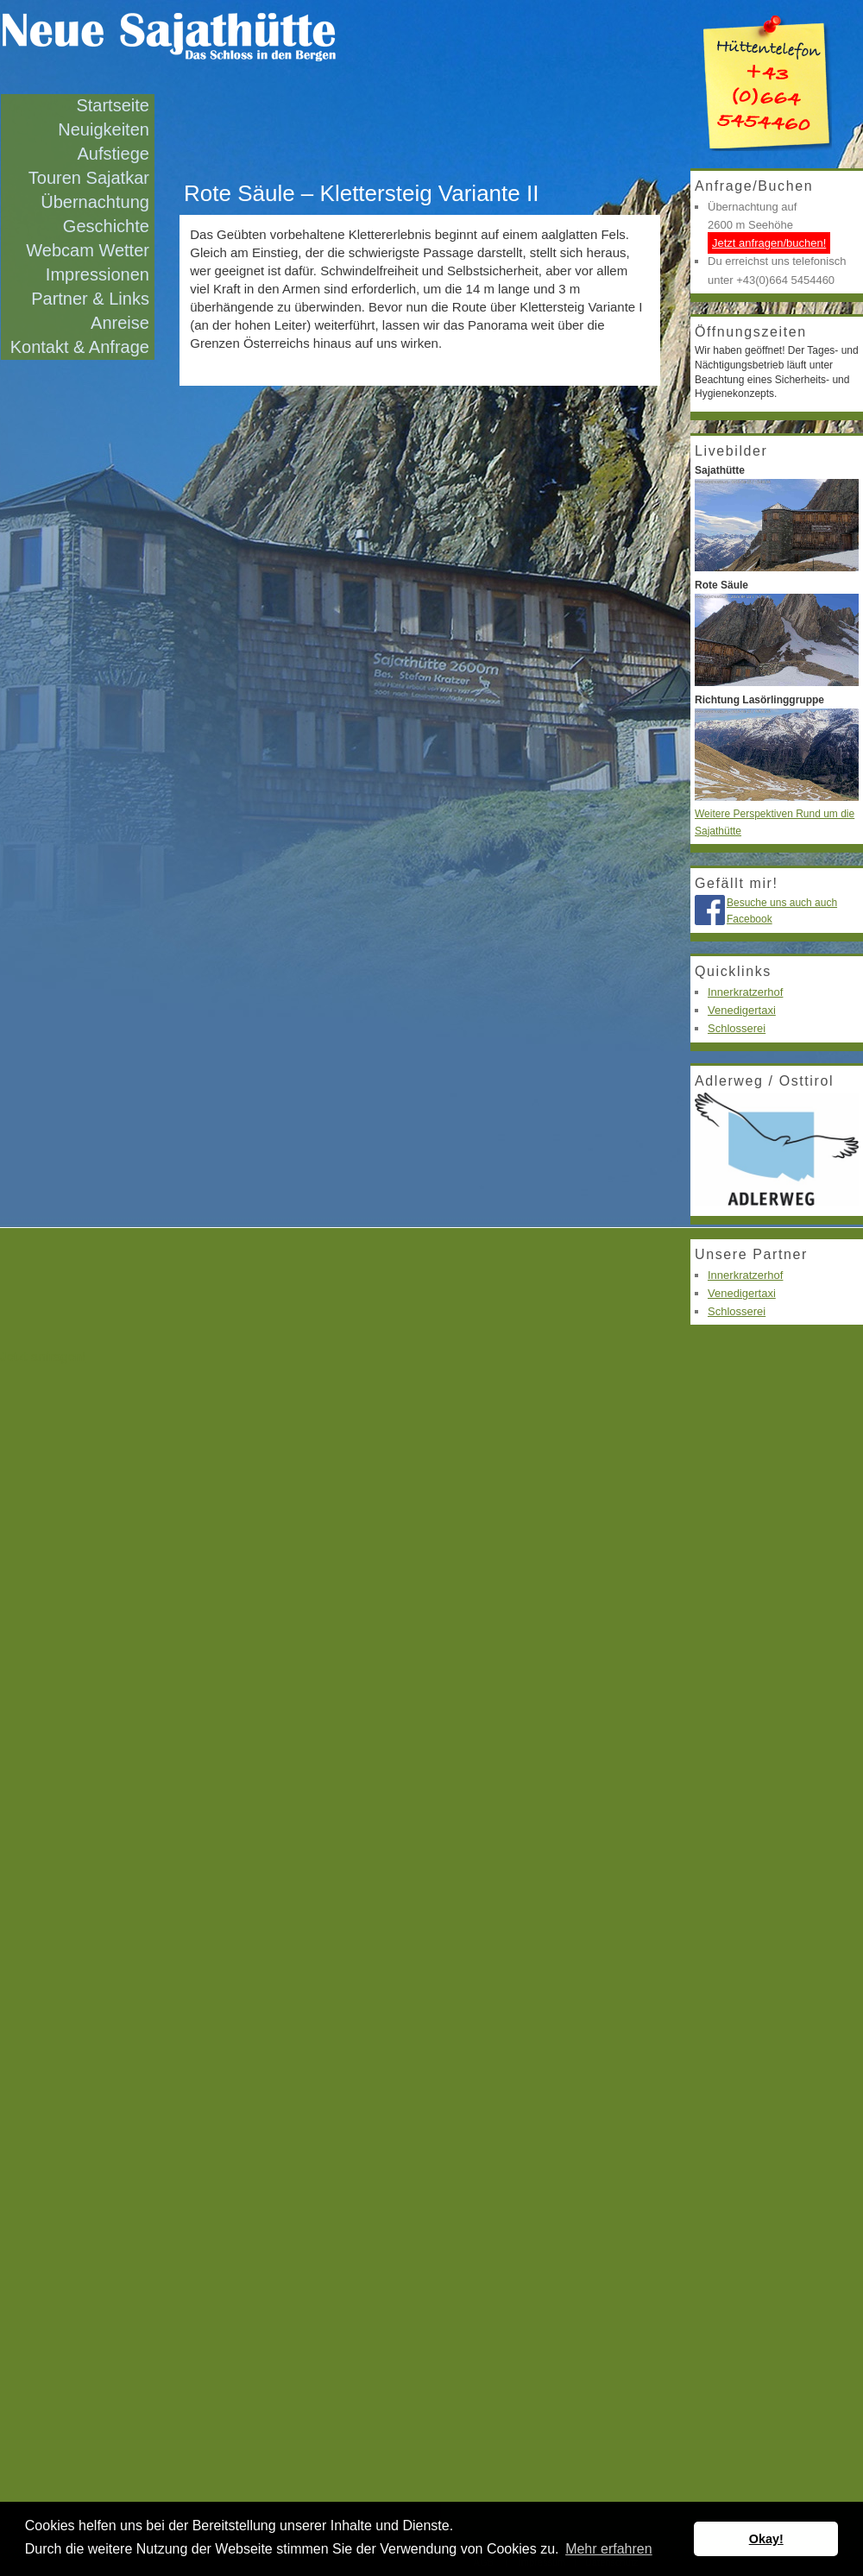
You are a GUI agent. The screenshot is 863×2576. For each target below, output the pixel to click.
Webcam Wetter (87, 250)
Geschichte (106, 226)
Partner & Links (90, 298)
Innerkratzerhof (745, 992)
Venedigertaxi (742, 1010)
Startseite (112, 105)
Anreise (120, 322)
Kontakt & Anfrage (79, 346)
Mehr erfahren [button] (608, 2548)
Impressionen (97, 274)
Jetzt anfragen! (42, 1356)
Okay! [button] (766, 2539)
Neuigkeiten (103, 129)
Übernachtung (95, 201)
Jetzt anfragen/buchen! (769, 242)
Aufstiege (113, 153)
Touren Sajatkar (88, 177)
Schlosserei (736, 1028)
